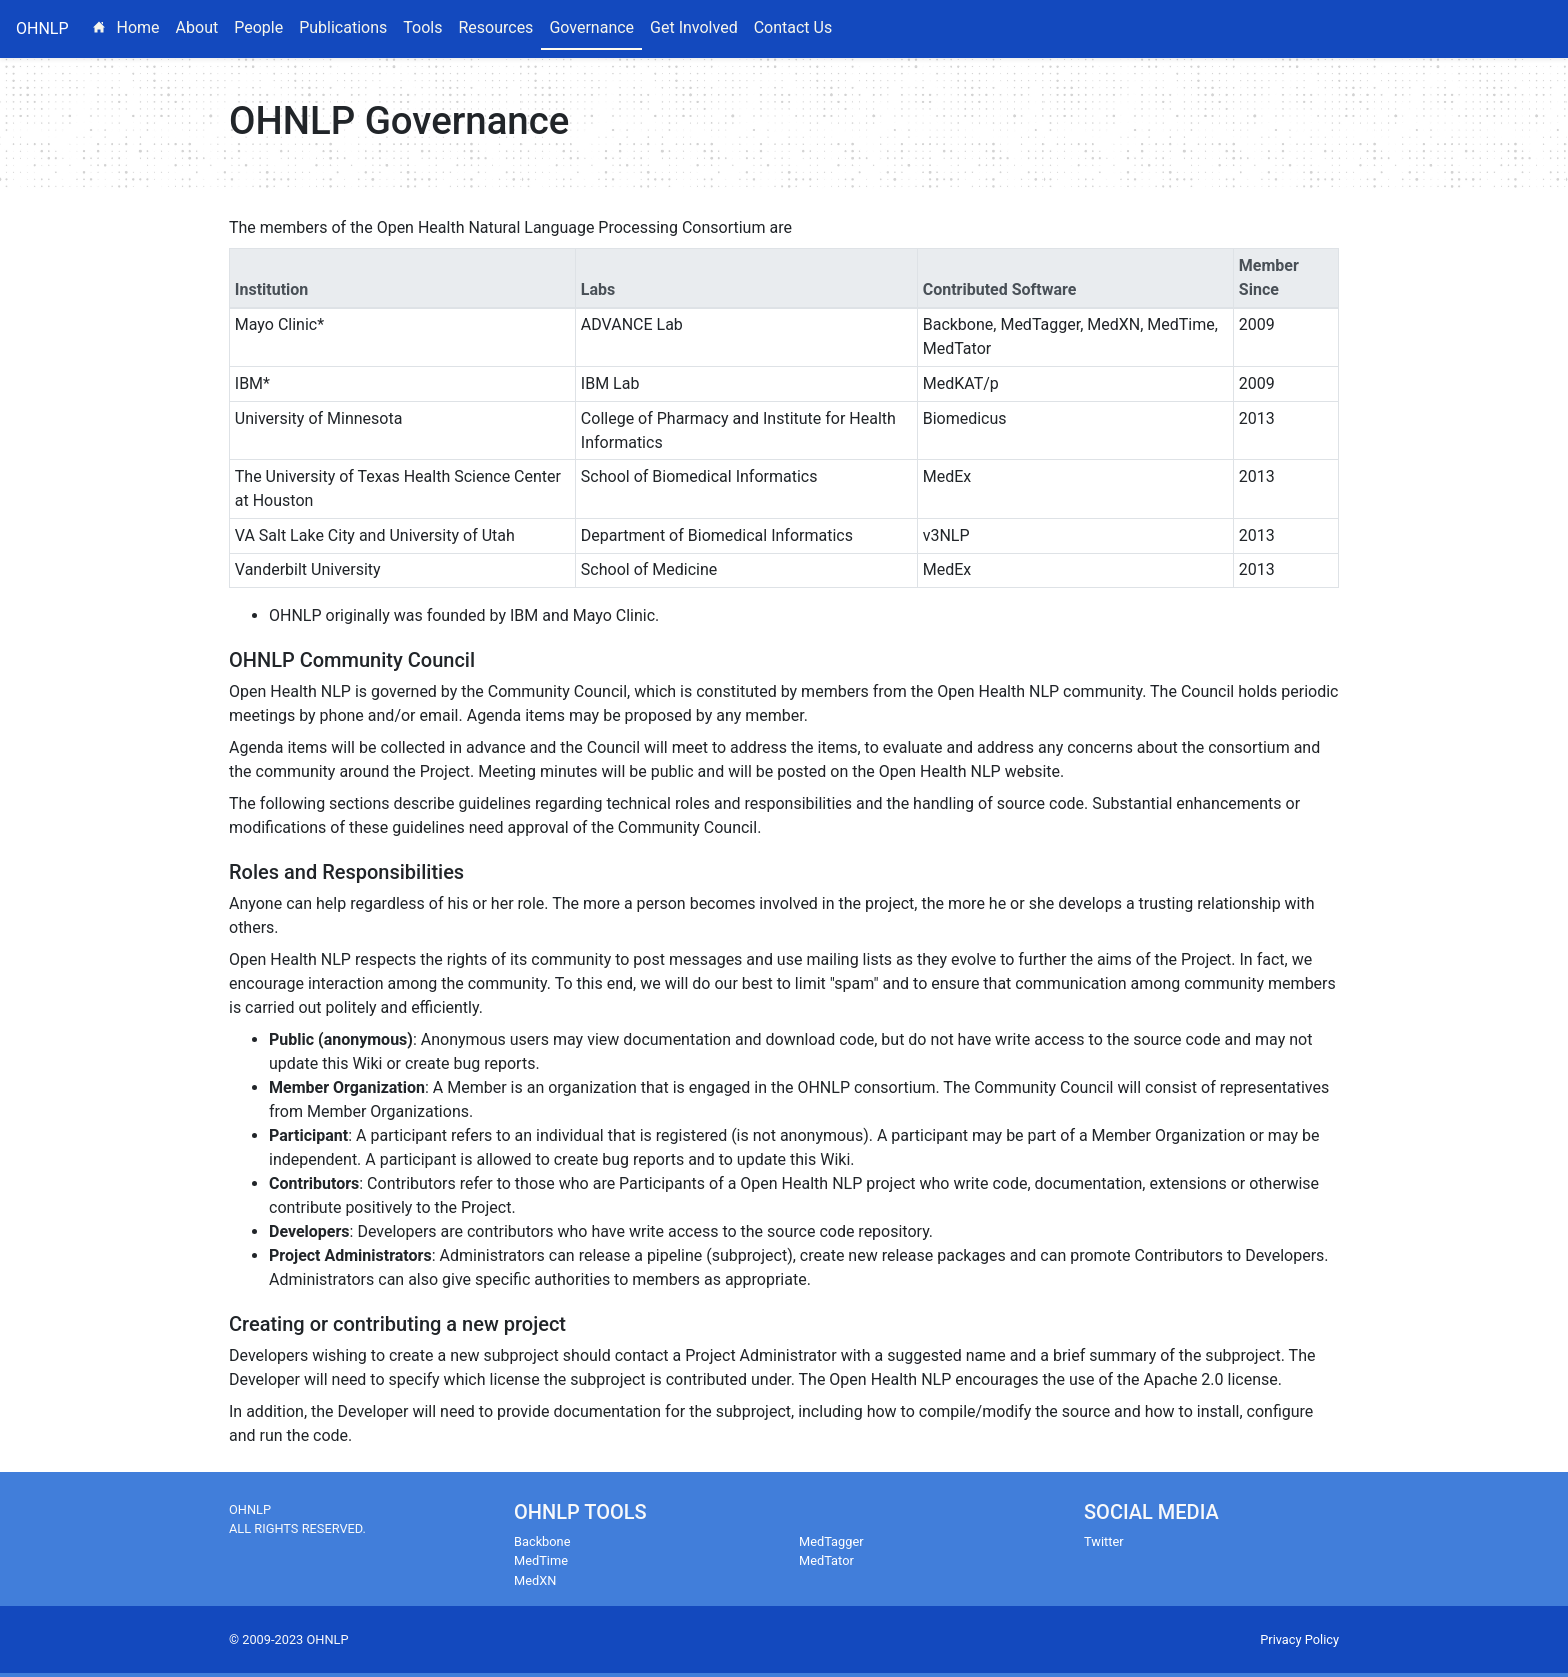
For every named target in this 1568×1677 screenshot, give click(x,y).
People (258, 27)
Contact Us (793, 27)
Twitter (1104, 1541)
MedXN (535, 1580)
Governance (591, 27)
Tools (422, 27)
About (197, 27)
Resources (495, 27)
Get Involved (694, 27)
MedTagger (831, 1541)
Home (130, 26)
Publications (343, 27)
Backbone (542, 1541)
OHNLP (42, 28)
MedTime (541, 1560)
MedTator (826, 1560)
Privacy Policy (1299, 1639)
